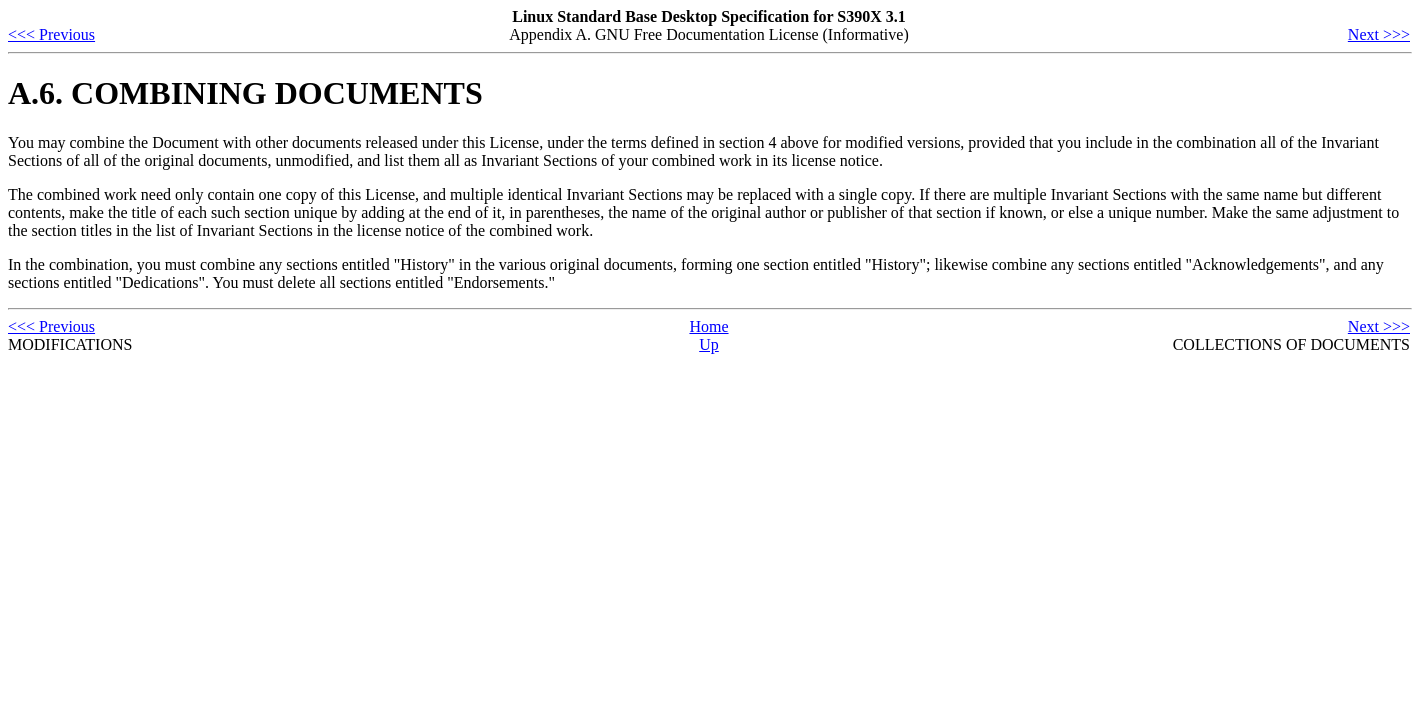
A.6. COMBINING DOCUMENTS (245, 93)
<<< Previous (51, 34)
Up (709, 344)
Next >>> (1379, 34)
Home (708, 326)
